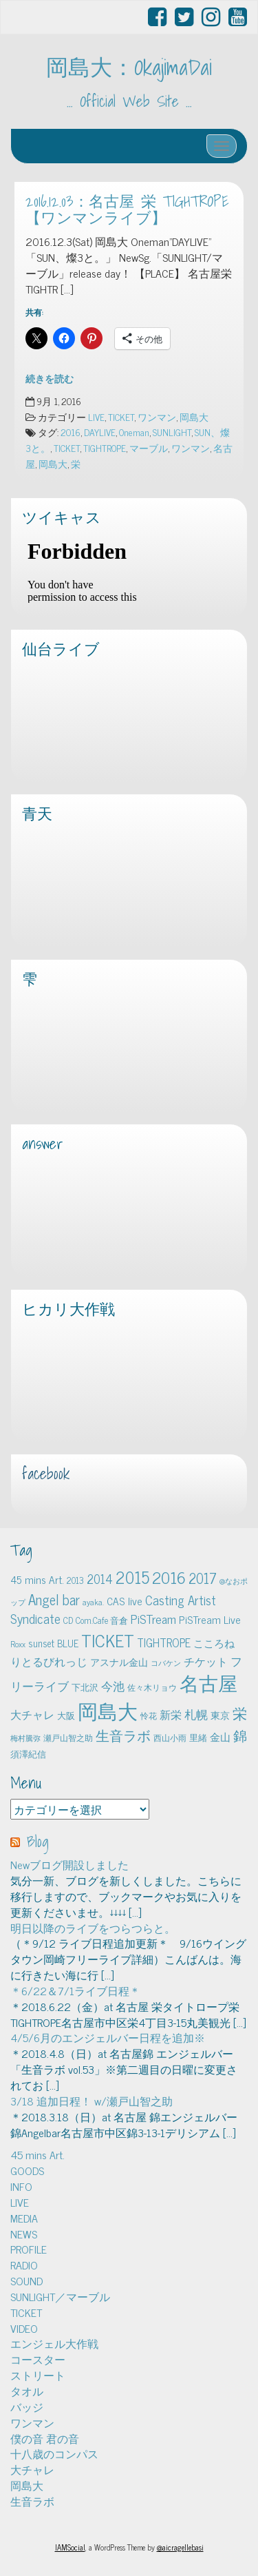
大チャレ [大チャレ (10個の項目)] (32, 1714)
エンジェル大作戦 (54, 2343)
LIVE (96, 416)
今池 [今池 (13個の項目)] (113, 1686)
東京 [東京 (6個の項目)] (220, 1714)
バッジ (26, 2406)
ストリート (37, 2375)
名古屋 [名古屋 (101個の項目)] (208, 1682)
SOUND (26, 2280)
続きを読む (49, 378)
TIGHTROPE (104, 447)
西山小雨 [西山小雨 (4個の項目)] (169, 1737)
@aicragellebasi (180, 2547)
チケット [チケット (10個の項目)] (206, 1661)
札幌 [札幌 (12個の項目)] (196, 1714)
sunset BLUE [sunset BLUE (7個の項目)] (53, 1643)
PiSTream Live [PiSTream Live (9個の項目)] (210, 1619)
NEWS (23, 2234)
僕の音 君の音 (44, 2438)
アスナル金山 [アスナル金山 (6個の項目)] (119, 1661)
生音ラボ (32, 2501)
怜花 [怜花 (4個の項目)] (148, 1715)
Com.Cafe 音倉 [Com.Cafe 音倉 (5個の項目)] (102, 1620)
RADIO (24, 2265)
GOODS (27, 2170)
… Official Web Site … (129, 101)
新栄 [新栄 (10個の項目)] (171, 1714)
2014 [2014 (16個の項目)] (100, 1578)
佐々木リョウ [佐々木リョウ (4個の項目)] (152, 1687)
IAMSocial (70, 2547)
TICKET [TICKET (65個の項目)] (107, 1639)
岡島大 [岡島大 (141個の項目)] (108, 1710)
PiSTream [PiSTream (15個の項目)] (153, 1619)
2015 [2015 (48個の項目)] (132, 1576)
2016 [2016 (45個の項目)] (169, 1577)
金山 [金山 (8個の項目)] (220, 1736)
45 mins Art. (37, 2154)
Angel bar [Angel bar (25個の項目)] (54, 1599)
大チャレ (32, 2469)
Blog (38, 1841)
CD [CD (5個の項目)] (68, 1620)
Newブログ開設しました (69, 1864)
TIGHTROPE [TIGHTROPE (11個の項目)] (164, 1642)
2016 (70, 432)
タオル (26, 2391)
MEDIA (24, 2218)
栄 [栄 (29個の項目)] (240, 1712)
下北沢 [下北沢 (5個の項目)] (85, 1687)
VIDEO (24, 2328)
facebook (45, 1473)
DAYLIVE (100, 432)
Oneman (134, 432)
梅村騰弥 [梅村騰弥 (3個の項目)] (25, 1738)
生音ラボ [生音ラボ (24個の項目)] (123, 1734)
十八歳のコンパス (54, 2453)
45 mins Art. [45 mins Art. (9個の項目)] (37, 1579)
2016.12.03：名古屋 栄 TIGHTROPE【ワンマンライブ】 (127, 210)
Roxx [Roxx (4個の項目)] (17, 1644)
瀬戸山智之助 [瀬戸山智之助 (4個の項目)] (68, 1737)
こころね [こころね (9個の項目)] (214, 1642)
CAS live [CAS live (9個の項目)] (124, 1600)
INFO (21, 2186)
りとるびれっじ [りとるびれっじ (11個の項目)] (48, 1660)
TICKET (121, 416)
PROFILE (28, 2249)
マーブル (148, 447)
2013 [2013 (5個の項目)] (75, 1580)
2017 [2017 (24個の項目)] (203, 1577)
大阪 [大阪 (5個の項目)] (66, 1715)
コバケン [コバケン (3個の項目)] (166, 1663)
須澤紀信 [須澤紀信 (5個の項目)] (28, 1753)
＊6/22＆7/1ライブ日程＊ (75, 1990)
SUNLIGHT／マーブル (60, 2296)
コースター (37, 2359)
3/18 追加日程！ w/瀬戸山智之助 (91, 2101)
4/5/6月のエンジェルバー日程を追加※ (107, 2037)
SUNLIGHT (172, 432)
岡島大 (194, 416)
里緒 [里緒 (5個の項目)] (198, 1737)
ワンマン (157, 416)
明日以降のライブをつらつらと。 (92, 1928)
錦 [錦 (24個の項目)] (240, 1734)
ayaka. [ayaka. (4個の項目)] (93, 1602)
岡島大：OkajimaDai (129, 67)
